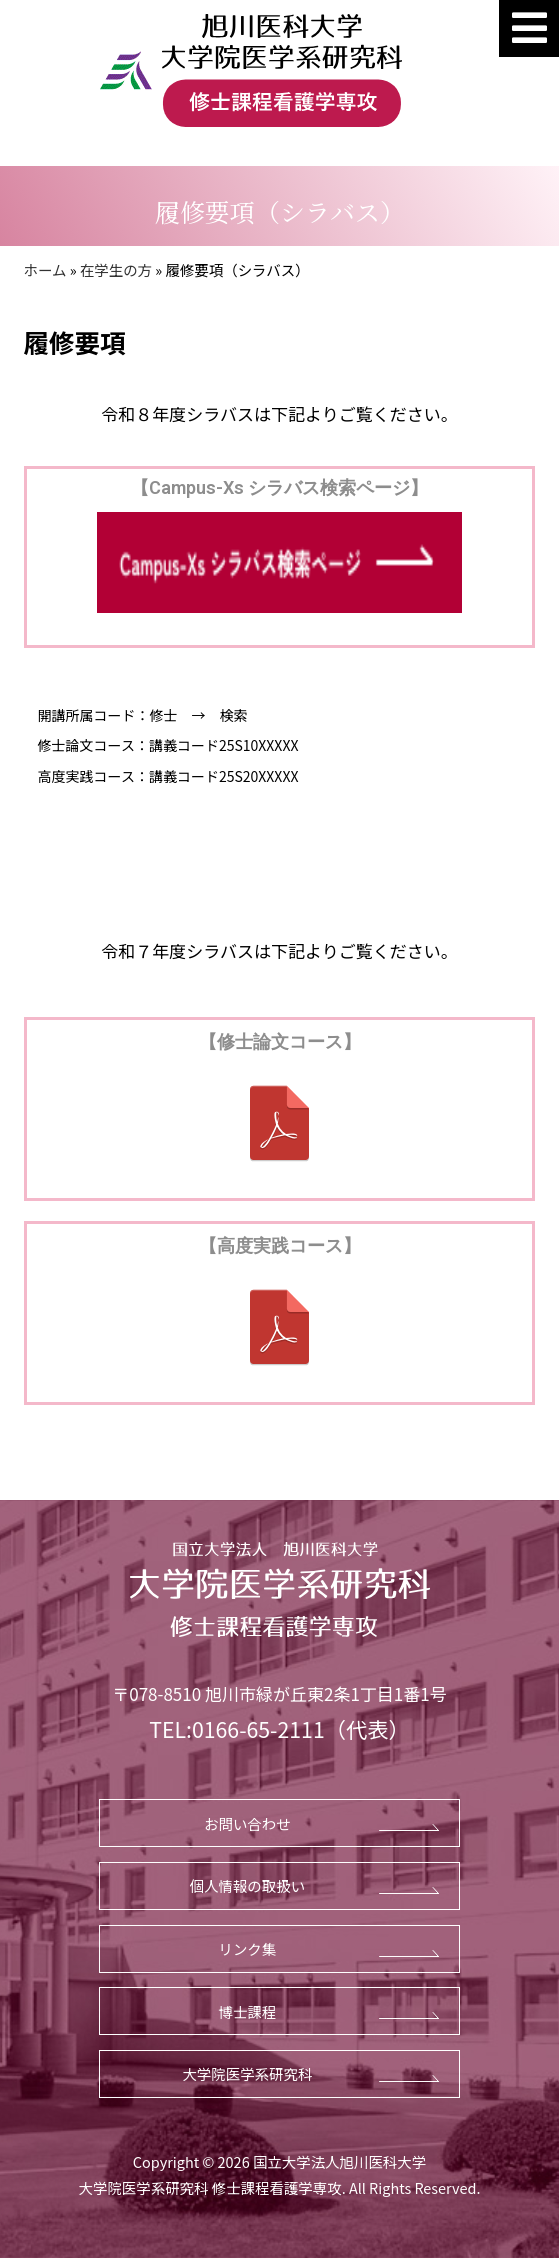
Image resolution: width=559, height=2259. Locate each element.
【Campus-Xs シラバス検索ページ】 (279, 487)
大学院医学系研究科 (247, 2073)
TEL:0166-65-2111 (236, 1728)
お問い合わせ (247, 1823)
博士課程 (248, 2011)
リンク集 (248, 1948)
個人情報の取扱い (248, 1885)
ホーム (45, 269)
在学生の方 (116, 269)
